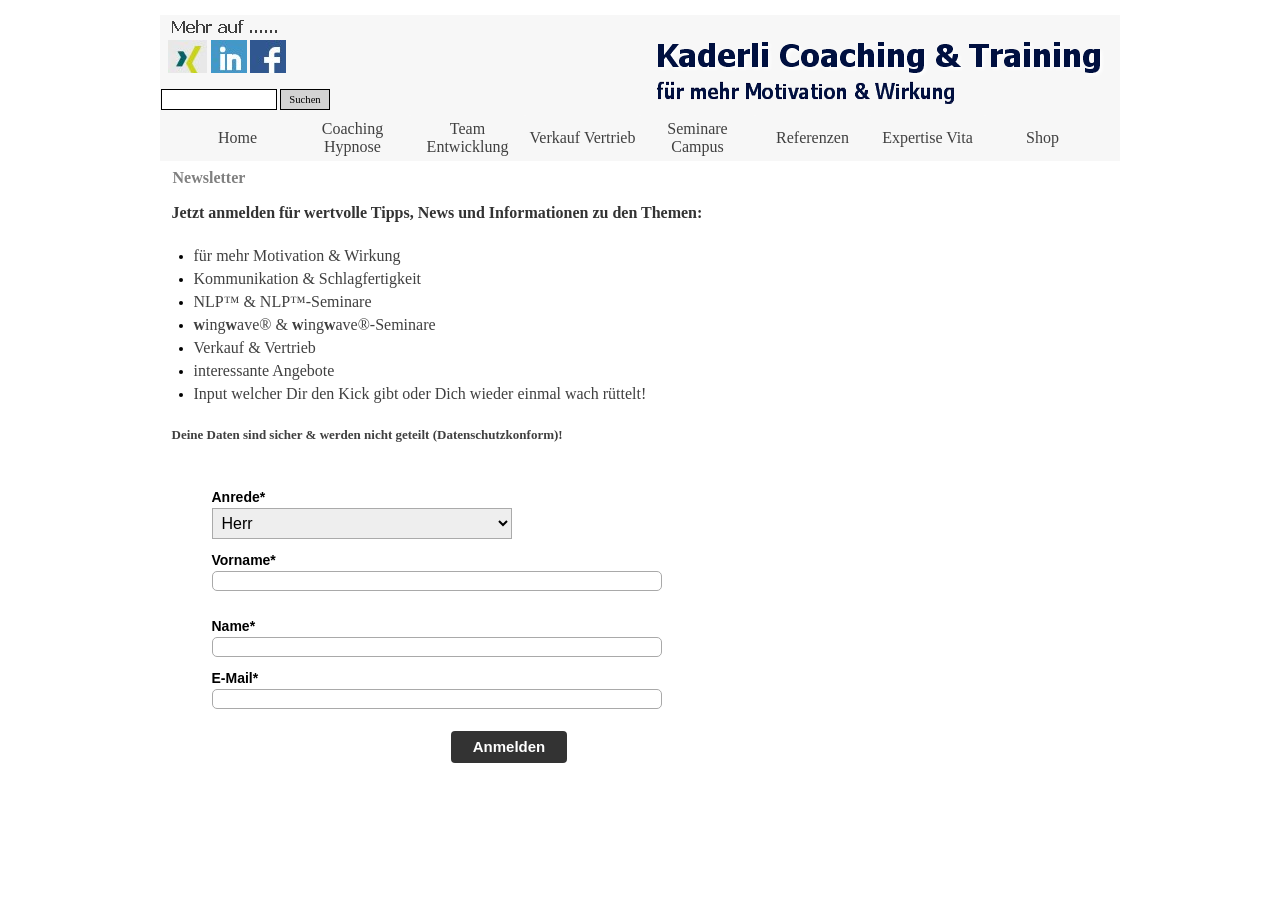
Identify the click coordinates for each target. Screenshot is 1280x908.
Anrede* (239, 497)
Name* (234, 626)
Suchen (304, 99)
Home (237, 137)
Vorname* (244, 560)
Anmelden (509, 746)
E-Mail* (235, 678)
